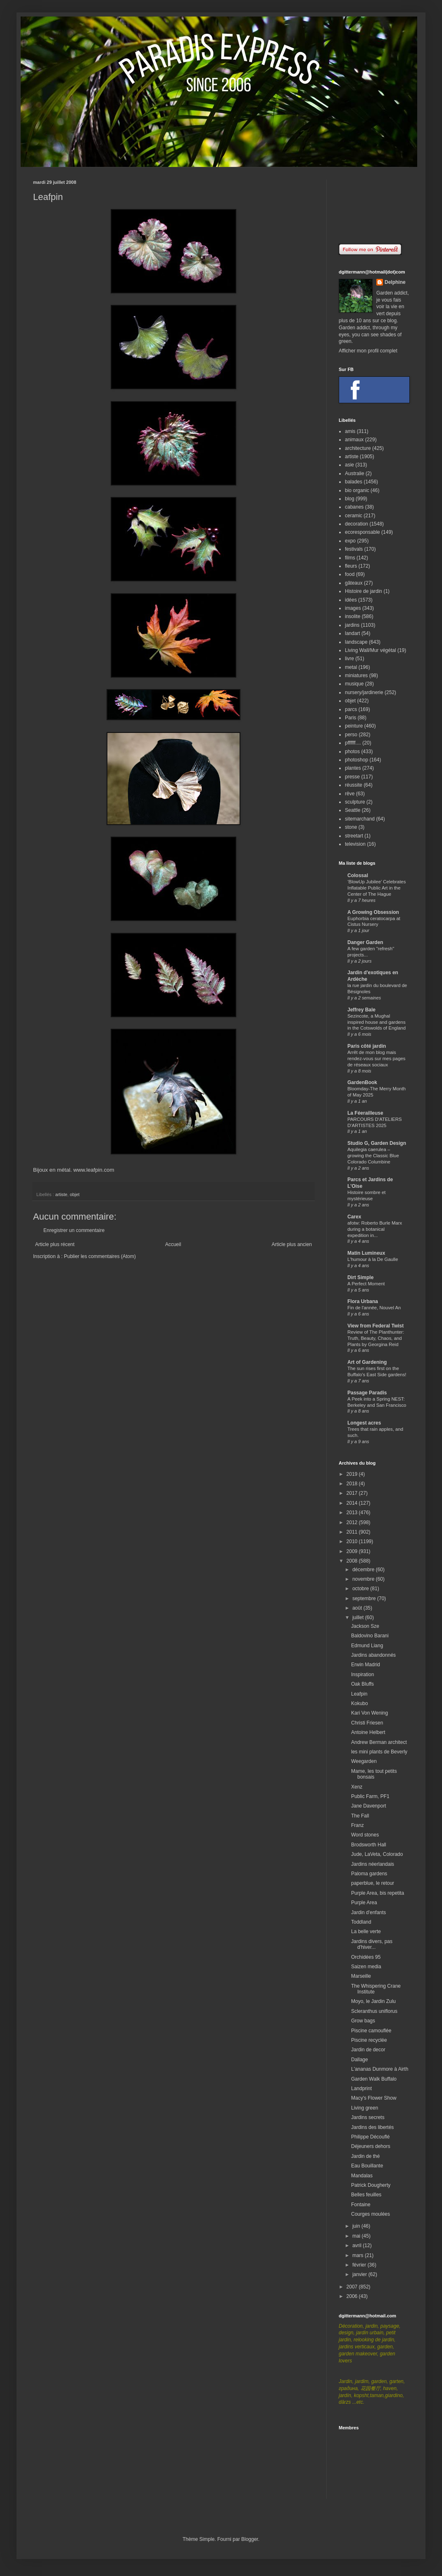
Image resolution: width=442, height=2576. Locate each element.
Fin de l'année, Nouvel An (374, 1307)
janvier (360, 2274)
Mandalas (362, 2176)
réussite (353, 785)
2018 (353, 1484)
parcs (351, 709)
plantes (353, 768)
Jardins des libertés (372, 2127)
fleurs (351, 566)
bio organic (357, 490)
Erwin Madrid (365, 1664)
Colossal (357, 875)
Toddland (361, 1922)
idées (351, 600)
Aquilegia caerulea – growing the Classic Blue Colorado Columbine (373, 1155)
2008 (353, 1561)
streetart (354, 836)
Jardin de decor (368, 2050)
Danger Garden (365, 942)
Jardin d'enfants (368, 1912)
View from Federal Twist (375, 1326)
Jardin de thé (365, 2156)
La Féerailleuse (365, 1113)
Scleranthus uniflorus (374, 2011)
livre (349, 658)
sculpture (355, 802)
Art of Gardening (367, 1362)
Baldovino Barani (370, 1636)
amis (350, 431)
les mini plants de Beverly (379, 1752)
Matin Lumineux (366, 1253)
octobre (361, 1588)
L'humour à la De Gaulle (372, 1259)
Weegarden (364, 1761)
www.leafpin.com (94, 1170)
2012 (353, 1522)
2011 (353, 1532)
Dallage (359, 2059)
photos (352, 751)
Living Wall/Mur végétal (370, 650)
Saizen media (366, 1966)
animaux (354, 439)
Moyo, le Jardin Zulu (373, 2001)
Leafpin (359, 1694)
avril (357, 2245)
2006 (353, 2296)
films (350, 558)
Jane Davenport (368, 1806)
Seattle (352, 810)
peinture (354, 726)
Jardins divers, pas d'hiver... (371, 1944)
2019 (353, 1474)
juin (356, 2226)
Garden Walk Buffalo (374, 2079)
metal (351, 667)
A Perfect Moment (366, 1283)
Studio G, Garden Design (376, 1143)
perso (351, 734)
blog (349, 499)
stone (351, 827)
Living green (364, 2108)
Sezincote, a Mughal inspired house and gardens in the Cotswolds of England (376, 1022)
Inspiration (362, 1674)
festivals (354, 549)
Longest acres (364, 1423)
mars (358, 2255)
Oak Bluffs (362, 1684)
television (355, 844)
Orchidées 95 (365, 1957)
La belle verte (366, 1931)
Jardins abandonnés (373, 1655)
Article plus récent (54, 1244)
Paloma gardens (369, 1874)
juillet (358, 1617)
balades (353, 482)
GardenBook (362, 1082)
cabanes (354, 507)
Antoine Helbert (368, 1732)
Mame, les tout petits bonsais (374, 1774)
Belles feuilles (366, 2195)
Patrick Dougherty (370, 2185)
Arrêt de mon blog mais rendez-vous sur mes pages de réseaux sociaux (376, 1058)
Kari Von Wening (369, 1713)
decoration (356, 524)
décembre (364, 1569)
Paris (350, 718)
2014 (353, 1503)
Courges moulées (370, 2214)
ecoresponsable (362, 532)
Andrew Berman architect (379, 1742)
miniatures (356, 675)
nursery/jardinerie (364, 692)
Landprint (361, 2088)
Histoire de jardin (363, 591)
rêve (349, 794)
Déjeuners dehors (370, 2146)
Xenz (356, 1787)
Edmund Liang (367, 1645)
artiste (61, 1194)
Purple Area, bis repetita (377, 1893)
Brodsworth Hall (368, 1845)
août (358, 1608)
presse (352, 777)
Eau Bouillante (367, 2166)
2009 (353, 1551)
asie (349, 465)
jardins (352, 625)
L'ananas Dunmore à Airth (379, 2069)
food (349, 574)
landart (352, 633)
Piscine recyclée (369, 2040)
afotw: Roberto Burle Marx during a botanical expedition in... (374, 1229)
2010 (353, 1541)
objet (74, 1194)
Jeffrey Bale (361, 1010)
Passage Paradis (367, 1393)
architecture (358, 448)
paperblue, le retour (372, 1883)
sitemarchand (360, 819)
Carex (354, 1217)
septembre (364, 1598)
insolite (352, 616)
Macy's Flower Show (374, 2098)
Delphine (395, 282)
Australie (354, 473)
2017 (353, 1493)
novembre (364, 1579)
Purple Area (364, 1902)
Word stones (365, 1835)
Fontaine (361, 2204)
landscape (356, 642)
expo (350, 541)
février (360, 2265)
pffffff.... (353, 743)
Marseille (361, 1976)
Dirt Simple (360, 1277)
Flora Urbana (362, 1301)
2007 (353, 2287)
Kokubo (359, 1703)
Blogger (249, 2539)
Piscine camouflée (371, 2031)
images (353, 608)
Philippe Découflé (370, 2137)
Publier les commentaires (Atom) (100, 1256)
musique (354, 684)
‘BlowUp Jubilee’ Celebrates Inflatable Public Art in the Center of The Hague (376, 888)
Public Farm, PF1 (370, 1796)
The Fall (360, 1816)
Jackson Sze (365, 1626)
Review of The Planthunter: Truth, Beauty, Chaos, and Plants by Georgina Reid (375, 1338)
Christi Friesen (367, 1723)
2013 (353, 1512)
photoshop (356, 760)
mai (357, 2236)
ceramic (353, 516)
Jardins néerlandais (372, 1864)
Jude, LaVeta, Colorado (377, 1854)
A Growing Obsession (373, 912)
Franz (357, 1825)
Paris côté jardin (366, 1046)
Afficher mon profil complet (368, 351)
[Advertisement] (374, 205)
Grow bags (363, 2021)
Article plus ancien (292, 1244)
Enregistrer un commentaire (74, 1230)
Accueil (173, 1244)
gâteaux (354, 583)
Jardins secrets (368, 2117)
